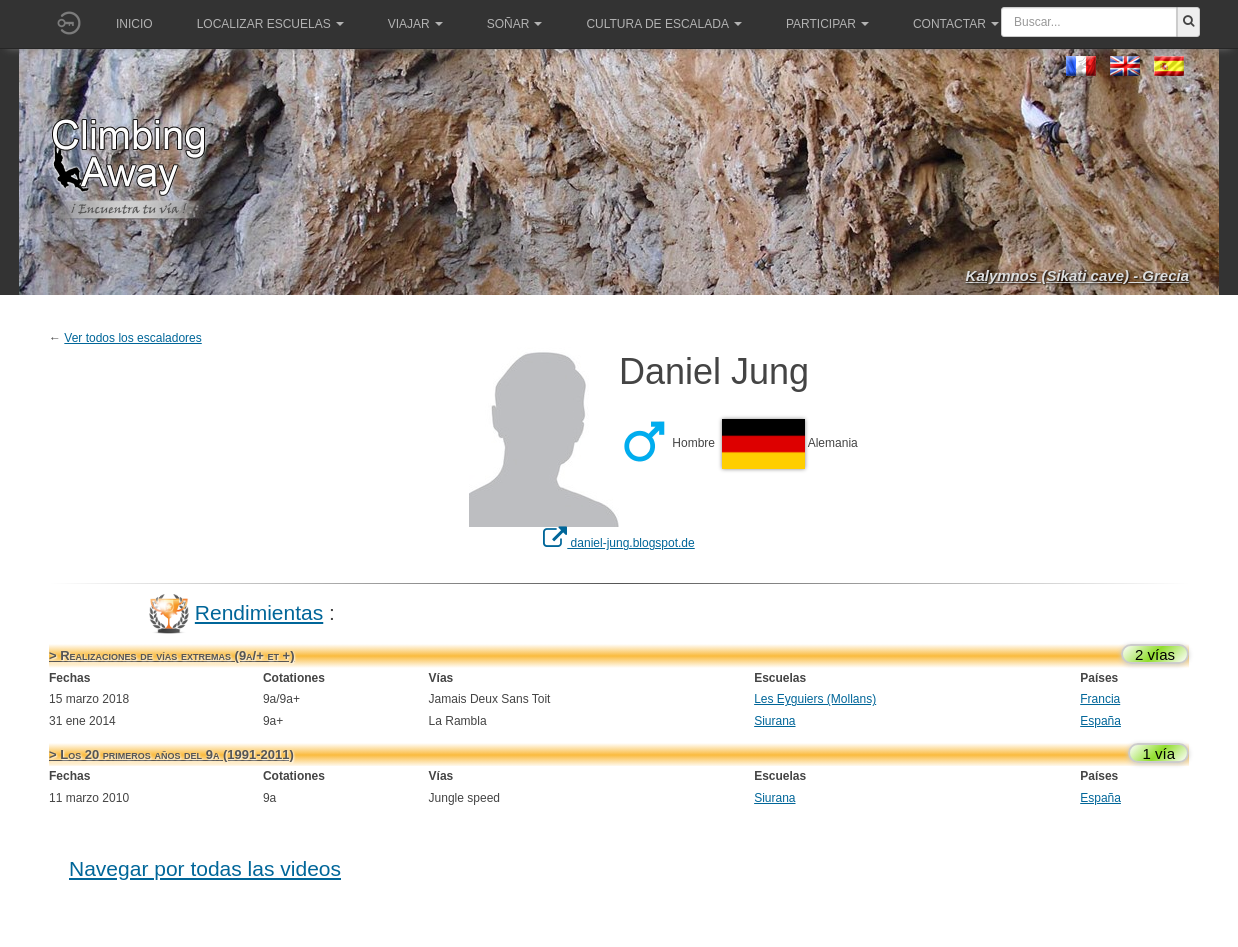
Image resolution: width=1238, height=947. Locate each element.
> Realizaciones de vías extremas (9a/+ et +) (171, 655)
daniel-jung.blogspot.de (618, 543)
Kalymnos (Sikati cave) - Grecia (1077, 275)
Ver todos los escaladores (132, 338)
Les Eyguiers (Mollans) (815, 699)
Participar (827, 24)
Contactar (956, 24)
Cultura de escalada (663, 24)
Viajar (415, 24)
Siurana (774, 721)
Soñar (515, 24)
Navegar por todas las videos (205, 868)
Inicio (134, 24)
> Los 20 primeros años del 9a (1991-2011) (171, 754)
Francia (1100, 699)
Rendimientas (259, 612)
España (1100, 721)
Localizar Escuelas (270, 24)
